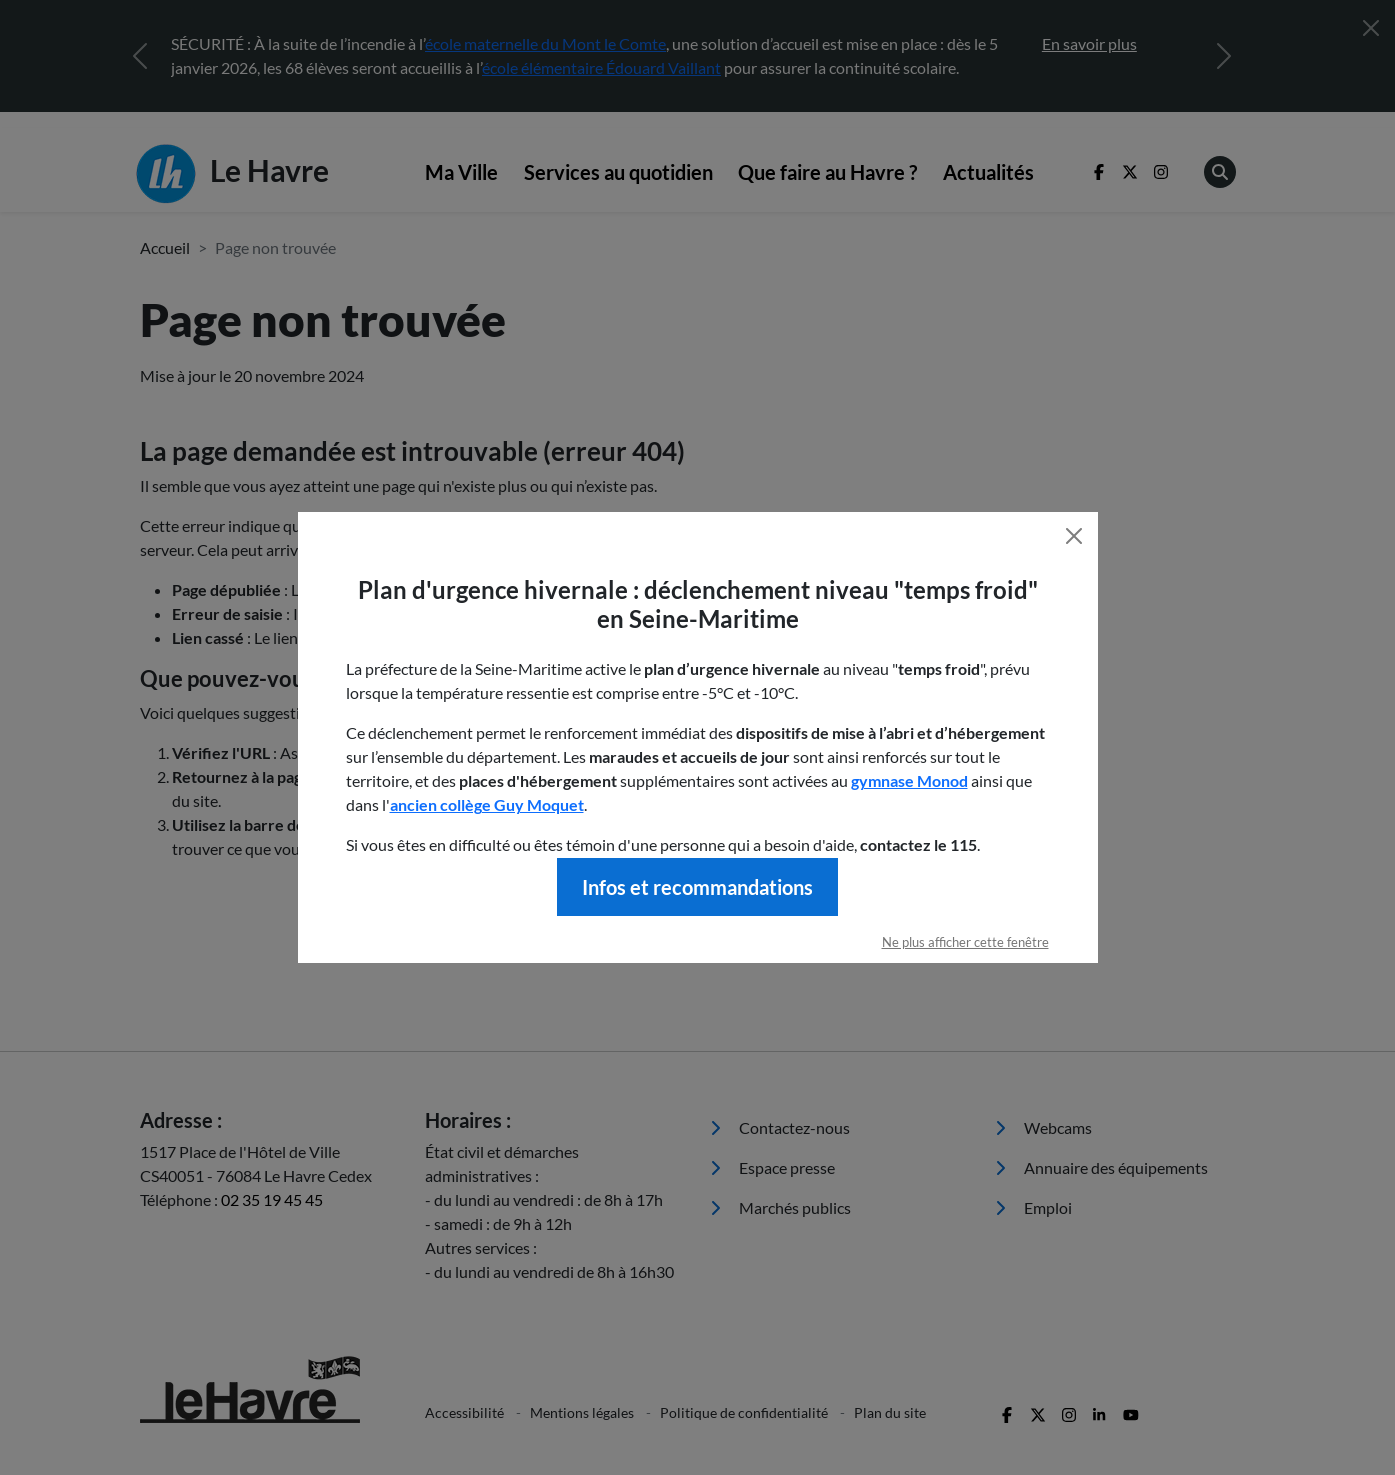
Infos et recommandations (697, 887)
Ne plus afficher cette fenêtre (965, 942)
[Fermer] (1074, 536)
